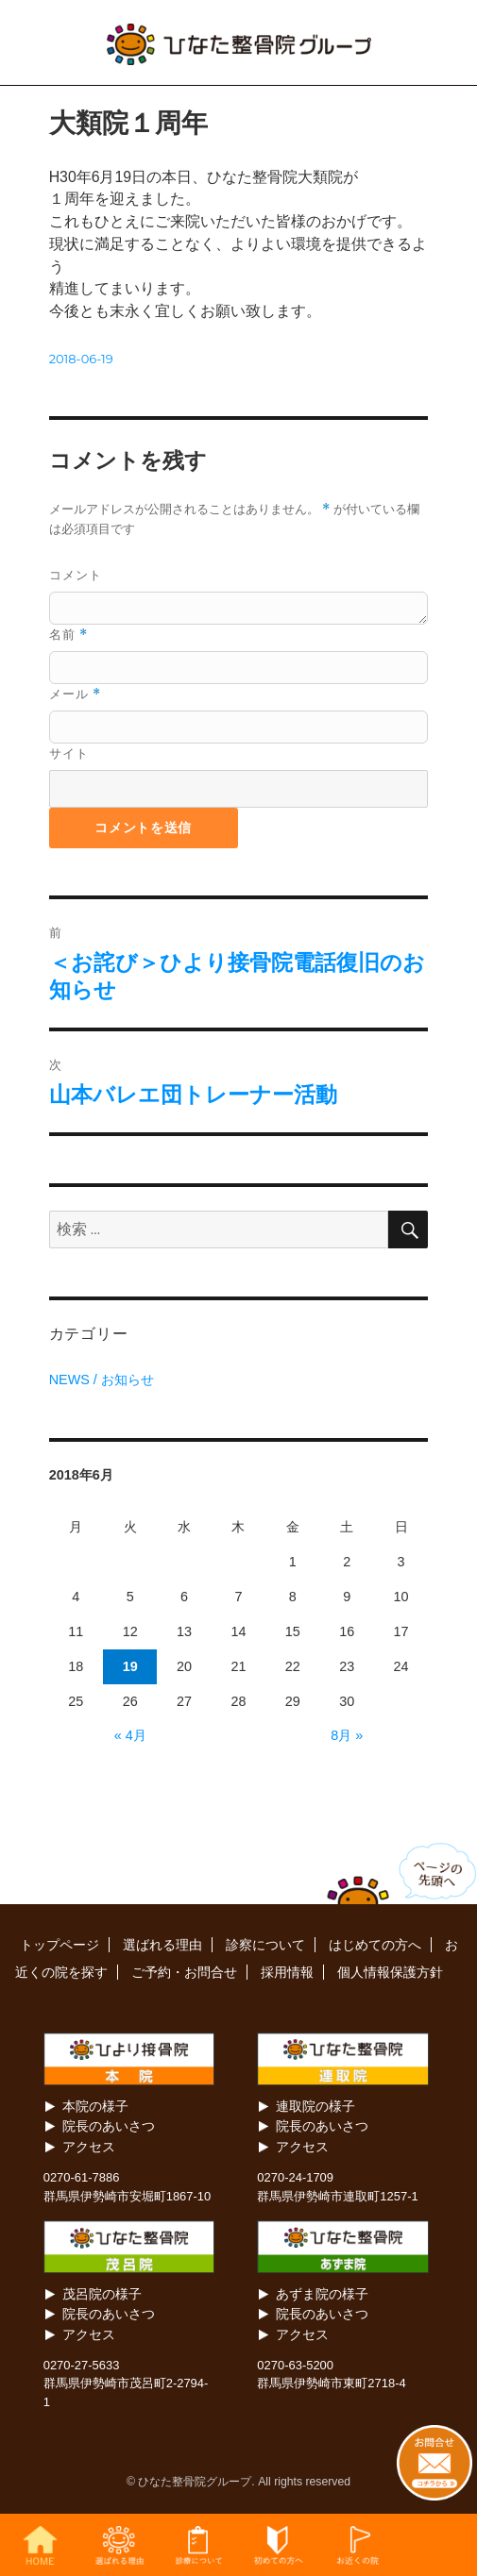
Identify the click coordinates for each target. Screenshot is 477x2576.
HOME (39, 2545)
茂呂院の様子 (102, 2293)
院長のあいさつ (108, 2125)
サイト (69, 753)
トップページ (59, 1944)
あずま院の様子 (322, 2293)
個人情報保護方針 (390, 1972)
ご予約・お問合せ (184, 1972)
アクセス (88, 2146)
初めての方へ (277, 2545)
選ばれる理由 (162, 1944)
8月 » (347, 1735)
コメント (75, 574)
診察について (265, 1944)
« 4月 (130, 1735)
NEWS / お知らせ (101, 1379)
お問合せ (437, 2545)
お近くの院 (358, 2545)
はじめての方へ (375, 1944)
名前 (68, 635)
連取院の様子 (315, 2106)
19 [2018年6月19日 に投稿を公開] (130, 1666)
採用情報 (287, 1972)
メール (75, 694)
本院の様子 (95, 2106)
